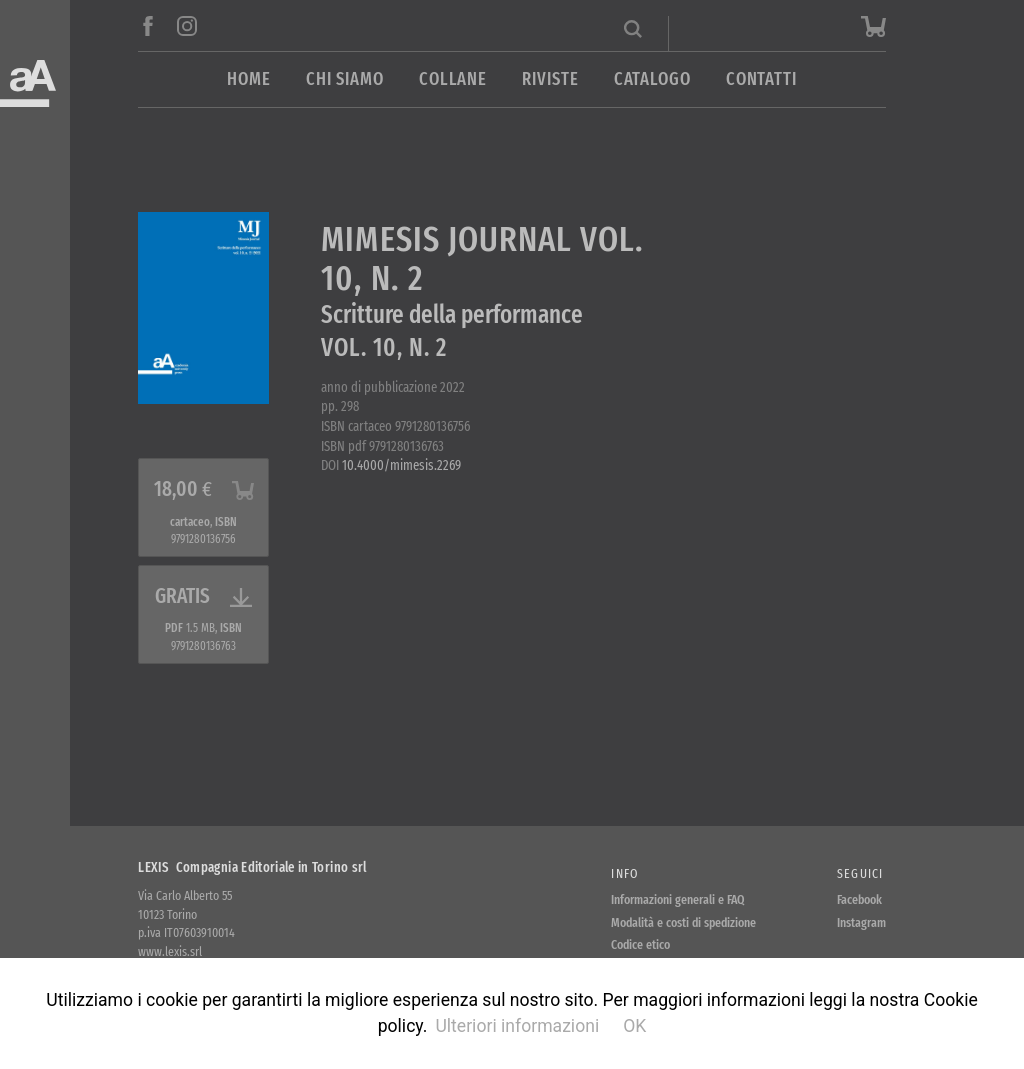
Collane (453, 79)
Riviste (550, 79)
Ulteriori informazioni (517, 1026)
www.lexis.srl (170, 951)
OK (634, 1026)
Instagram (861, 922)
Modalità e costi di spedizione (683, 922)
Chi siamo (345, 79)
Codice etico (640, 944)
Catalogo (652, 79)
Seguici (860, 873)
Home (249, 79)
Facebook (859, 899)
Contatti (761, 79)
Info (624, 873)
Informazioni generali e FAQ (678, 899)
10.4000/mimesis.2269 (401, 465)
